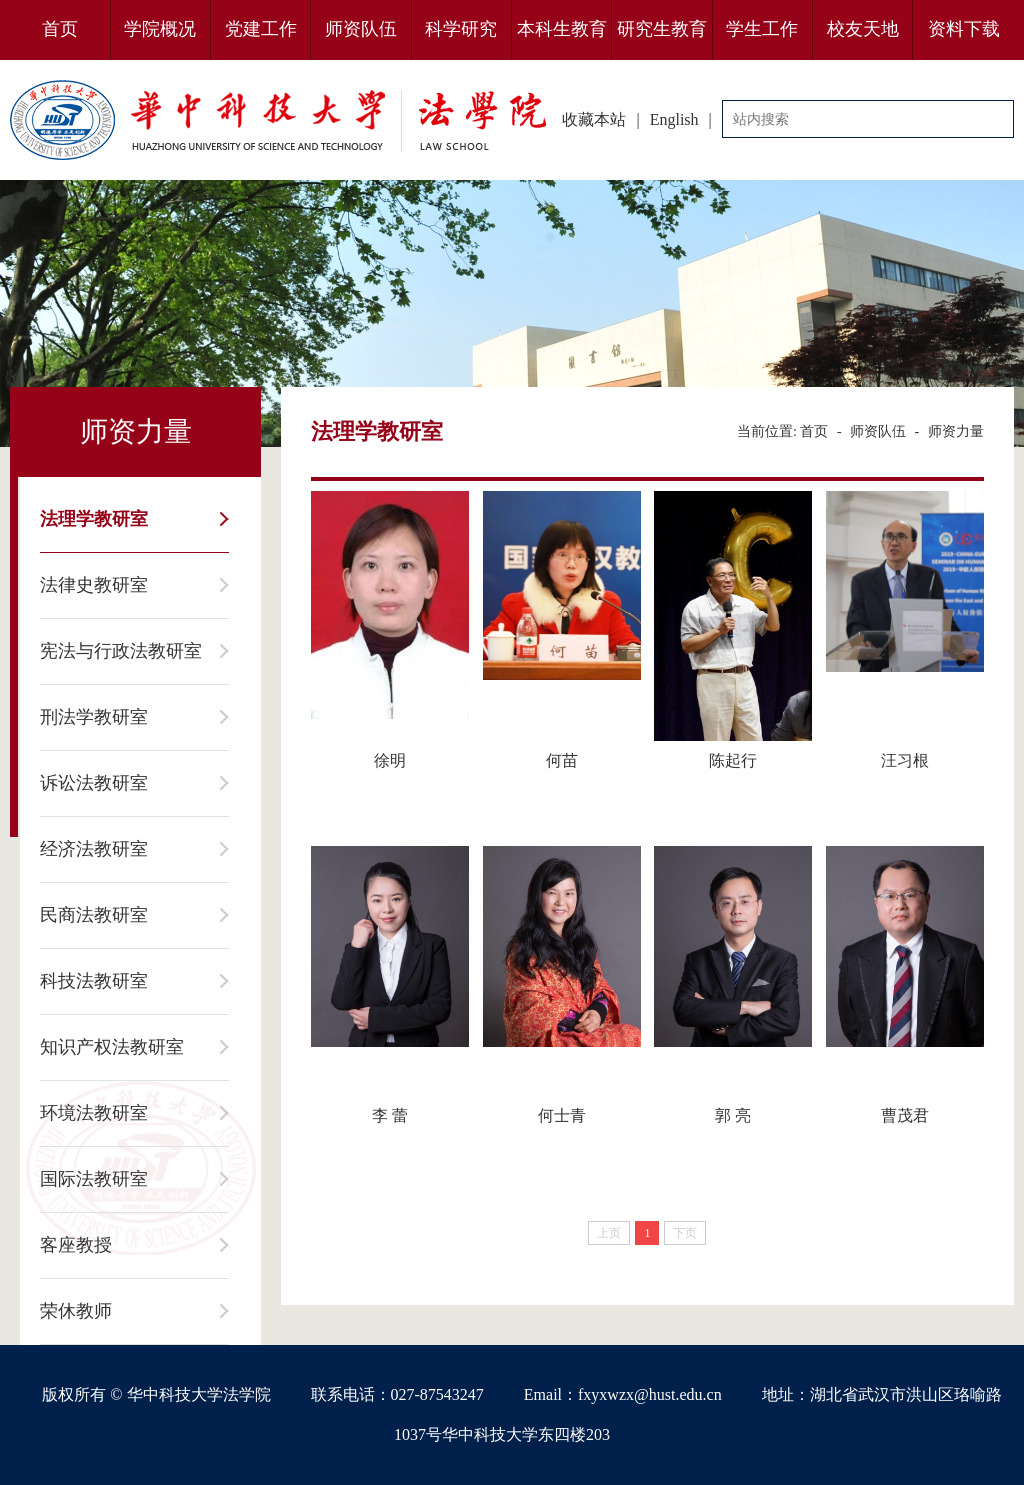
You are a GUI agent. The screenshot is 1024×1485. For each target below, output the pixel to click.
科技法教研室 (94, 981)
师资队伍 (361, 29)
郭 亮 (733, 1115)
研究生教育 (662, 29)
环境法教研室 (94, 1113)
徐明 (390, 760)
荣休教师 (76, 1311)
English (674, 119)
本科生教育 (562, 29)
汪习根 (905, 760)
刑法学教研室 (94, 717)
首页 (60, 29)
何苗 (562, 760)
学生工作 (762, 29)
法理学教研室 (94, 519)
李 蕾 (390, 1115)
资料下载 (964, 29)
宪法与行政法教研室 (121, 651)
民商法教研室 (94, 915)
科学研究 (461, 29)
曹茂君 (905, 1115)
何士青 (562, 1115)
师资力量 (956, 431)
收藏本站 (594, 119)
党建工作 (261, 29)
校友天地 (863, 29)
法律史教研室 (94, 585)
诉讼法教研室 (94, 783)
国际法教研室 (94, 1179)
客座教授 (76, 1245)
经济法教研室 (94, 849)
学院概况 (160, 29)
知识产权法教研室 (112, 1047)
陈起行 (733, 760)
